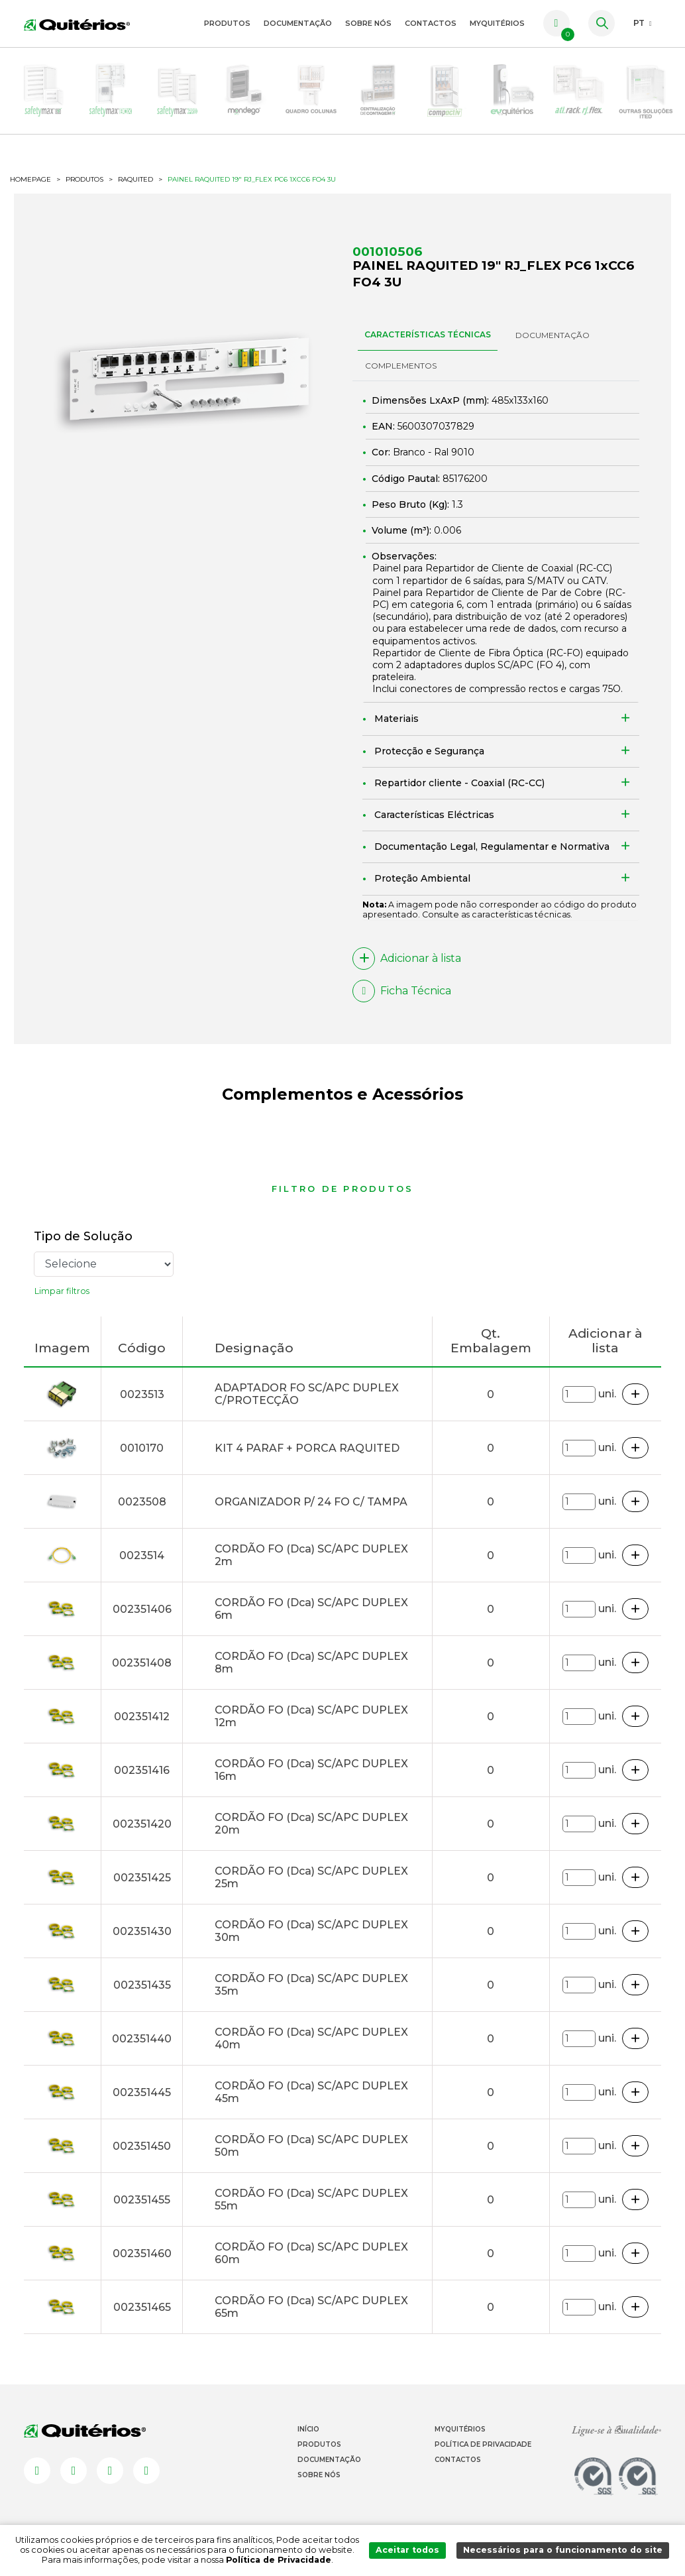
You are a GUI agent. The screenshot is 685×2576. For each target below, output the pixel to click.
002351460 (142, 2253)
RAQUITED (135, 180)
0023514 (141, 1555)
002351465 (142, 2307)
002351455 (141, 2200)
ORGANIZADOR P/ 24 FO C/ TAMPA (311, 1501)
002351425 (142, 1877)
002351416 (142, 1770)
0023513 (142, 1394)
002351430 (142, 1931)
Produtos (227, 23)
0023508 (142, 1501)
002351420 (142, 1824)
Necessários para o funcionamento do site (562, 2550)
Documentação (298, 23)
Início (308, 2429)
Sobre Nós (368, 23)
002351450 (142, 2146)
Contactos (430, 23)
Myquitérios (460, 2429)
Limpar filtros (61, 1291)
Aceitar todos (407, 2550)
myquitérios (497, 23)
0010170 (142, 1448)
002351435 (142, 1985)
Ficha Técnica (401, 991)
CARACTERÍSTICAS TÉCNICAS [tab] (427, 334)
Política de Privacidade (483, 2444)
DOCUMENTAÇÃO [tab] (552, 335)
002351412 (142, 1716)
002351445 (142, 2092)
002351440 (142, 2038)
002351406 (142, 1609)
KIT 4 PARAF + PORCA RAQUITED (307, 1448)
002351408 (142, 1663)
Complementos (401, 366)
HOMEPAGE (30, 180)
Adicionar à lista (406, 958)
